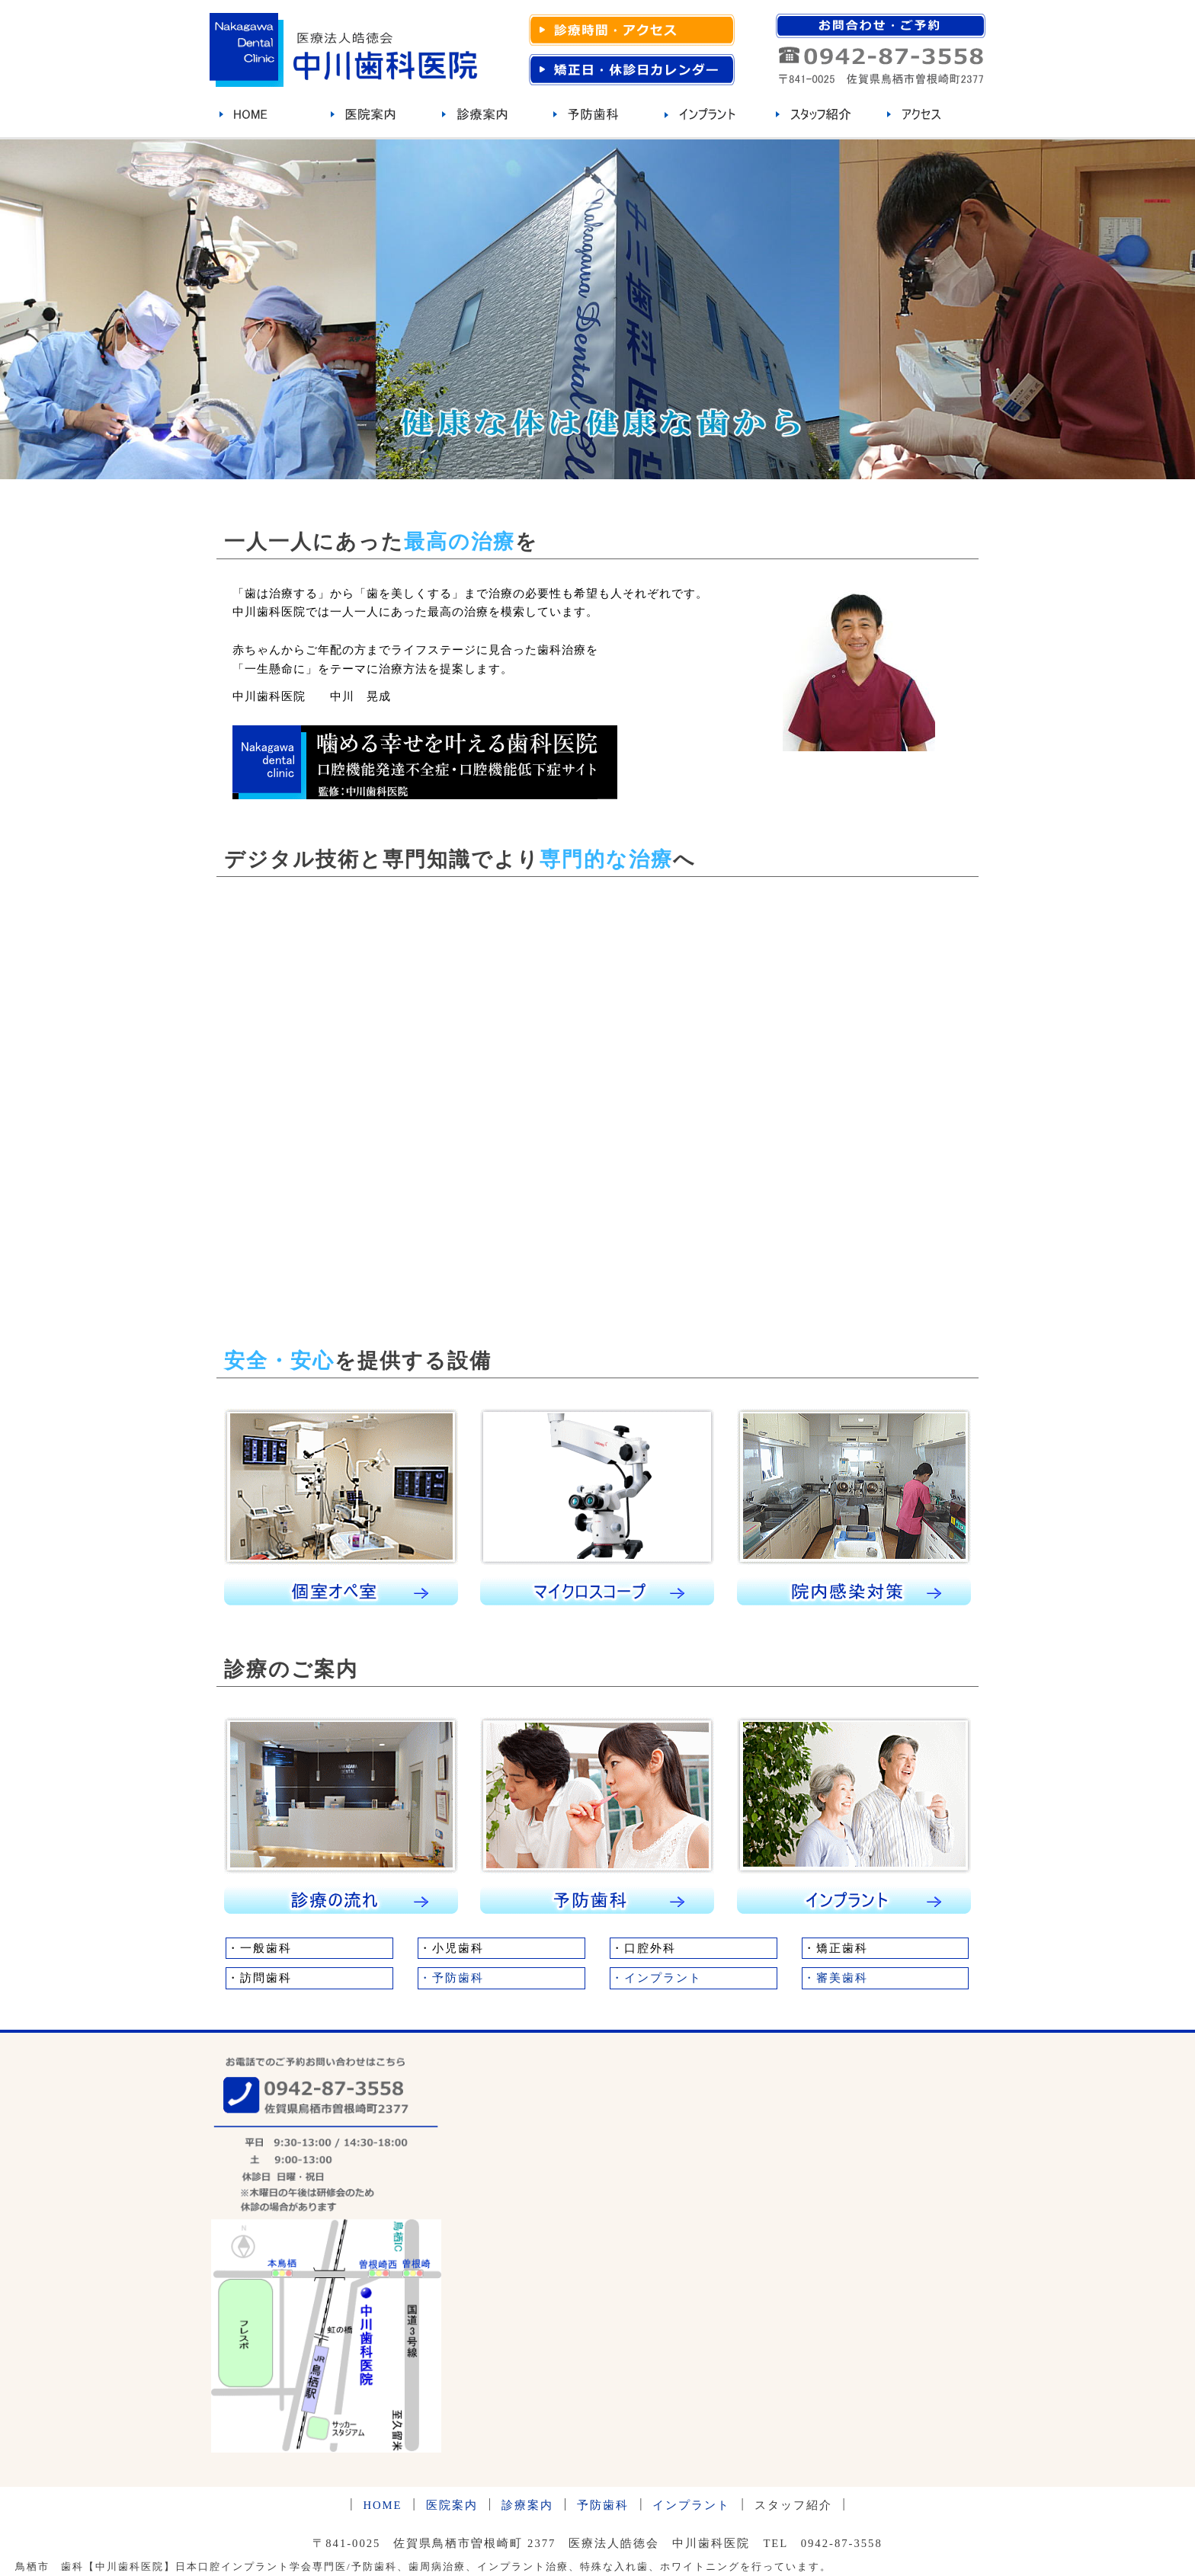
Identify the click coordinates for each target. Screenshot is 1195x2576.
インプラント (691, 2505)
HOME (382, 2505)
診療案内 (527, 2505)
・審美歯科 (835, 1978)
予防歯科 (603, 2505)
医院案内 (452, 2505)
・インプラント (656, 1978)
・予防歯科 (451, 1978)
